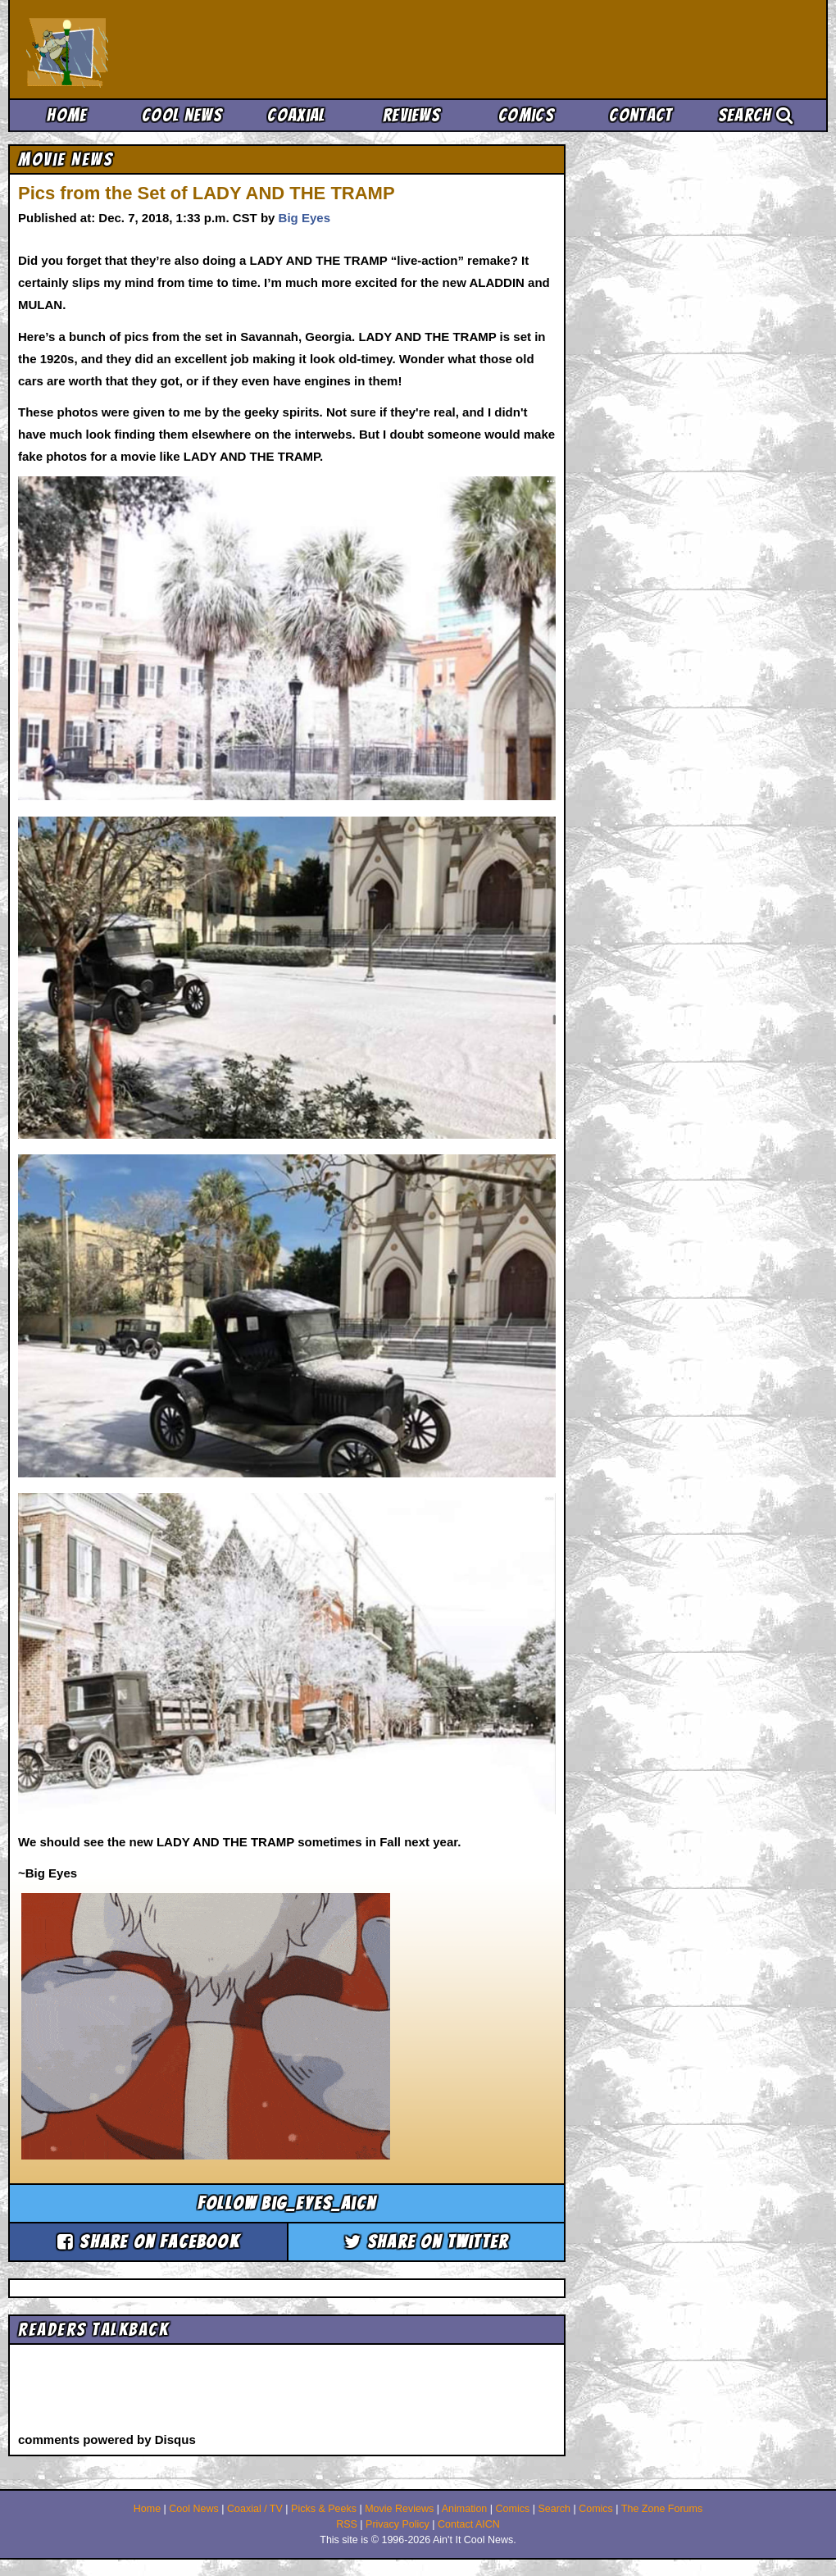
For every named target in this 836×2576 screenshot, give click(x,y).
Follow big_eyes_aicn (287, 2203)
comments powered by (107, 2439)
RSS (346, 2524)
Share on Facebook (148, 2241)
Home (67, 115)
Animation (465, 2509)
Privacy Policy (397, 2524)
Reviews (411, 115)
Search (755, 115)
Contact (640, 115)
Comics (526, 115)
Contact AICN (469, 2524)
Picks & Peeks (324, 2509)
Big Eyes (304, 218)
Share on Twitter (426, 2241)
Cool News (182, 115)
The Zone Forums (661, 2509)
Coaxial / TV (255, 2509)
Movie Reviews (399, 2509)
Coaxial (296, 115)
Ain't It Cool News (147, 49)
